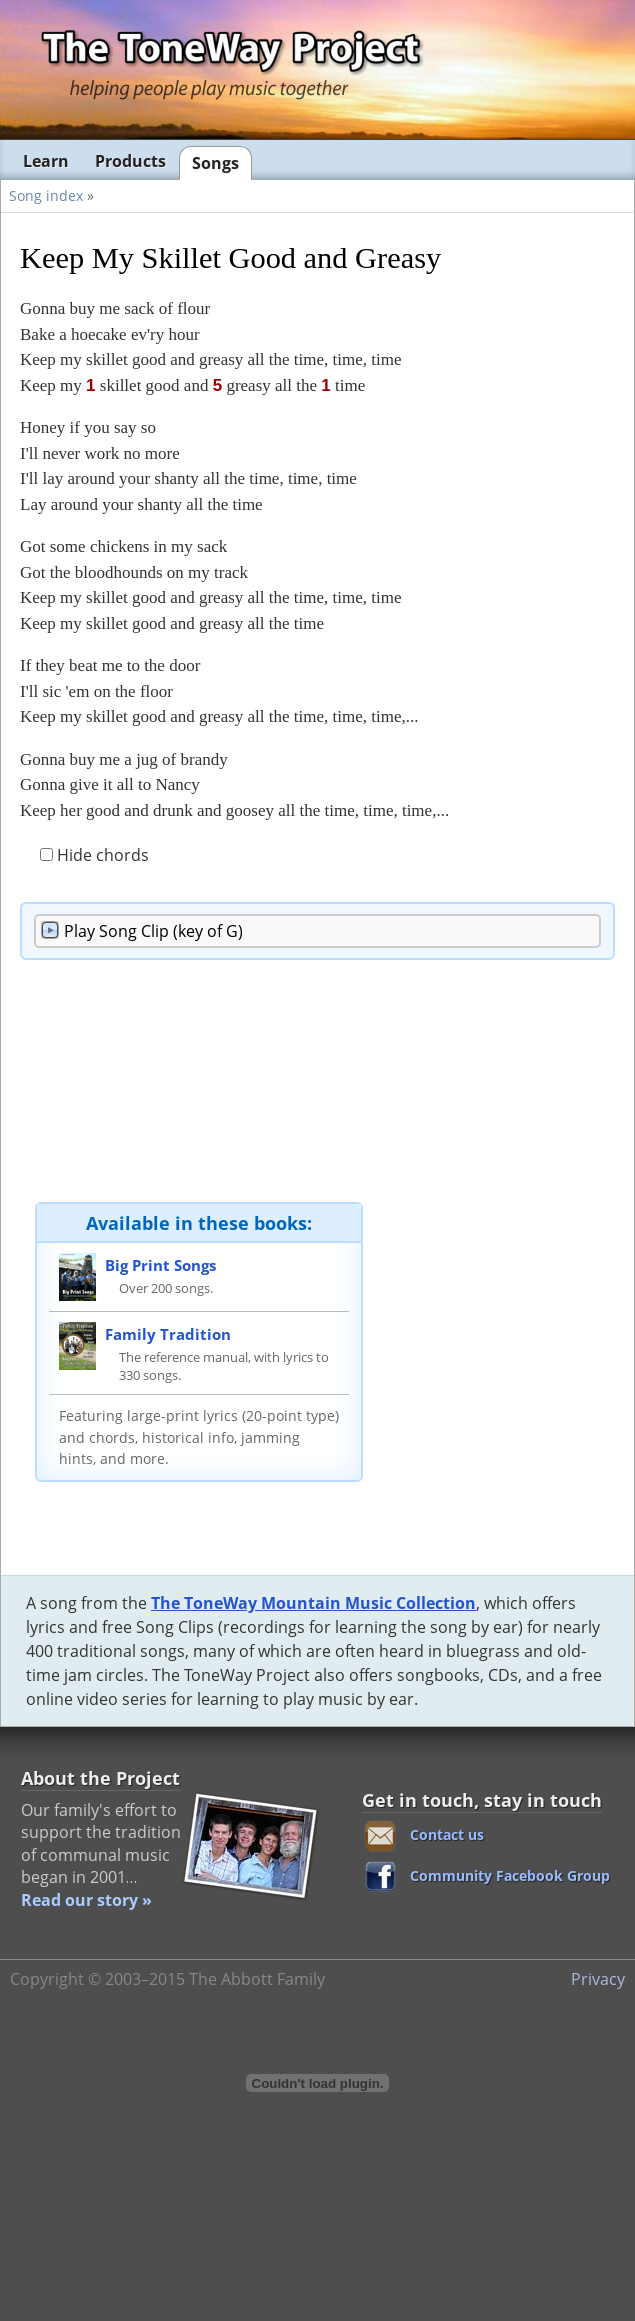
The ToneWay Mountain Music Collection (313, 1603)
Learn (46, 161)
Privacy (598, 1979)
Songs (215, 163)
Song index (46, 195)
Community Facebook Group (510, 1875)
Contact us (447, 1834)
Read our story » (86, 1900)
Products (130, 161)
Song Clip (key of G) (153, 931)
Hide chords (94, 855)
